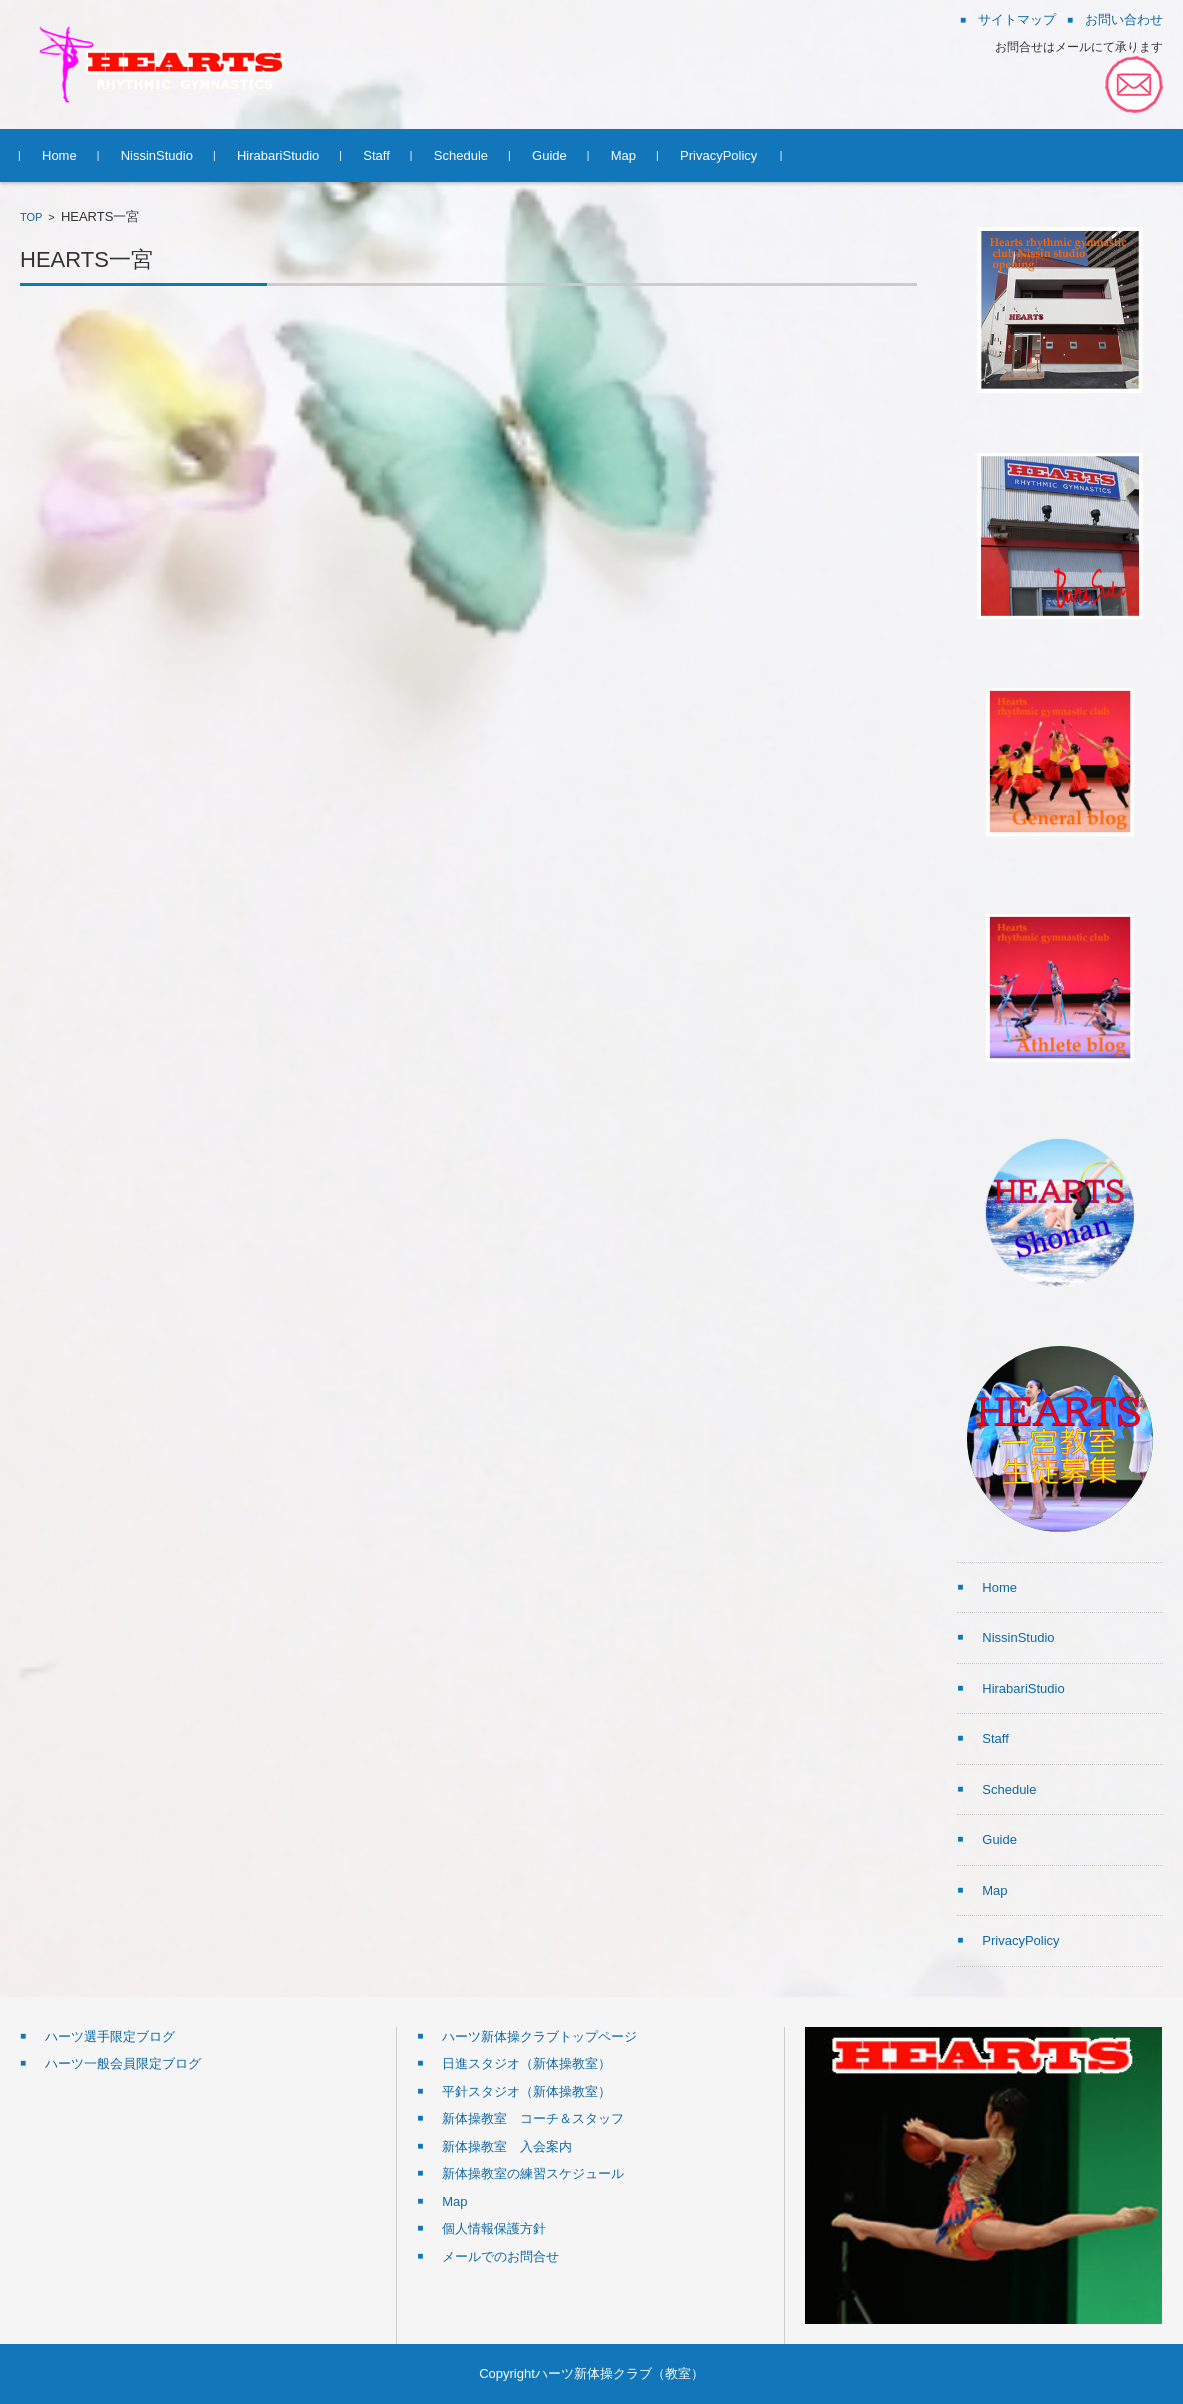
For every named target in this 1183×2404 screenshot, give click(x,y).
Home (59, 155)
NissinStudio (157, 155)
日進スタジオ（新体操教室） (526, 2063)
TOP (31, 217)
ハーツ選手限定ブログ (110, 2036)
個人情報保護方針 (494, 2228)
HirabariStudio (278, 155)
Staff (376, 155)
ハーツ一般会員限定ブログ (123, 2063)
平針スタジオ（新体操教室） (526, 2091)
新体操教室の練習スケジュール (533, 2173)
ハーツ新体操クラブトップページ (539, 2036)
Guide (549, 155)
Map (623, 155)
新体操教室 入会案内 (507, 2146)
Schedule (461, 155)
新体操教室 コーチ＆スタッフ (533, 2118)
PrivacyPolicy (718, 155)
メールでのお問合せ (500, 2256)
